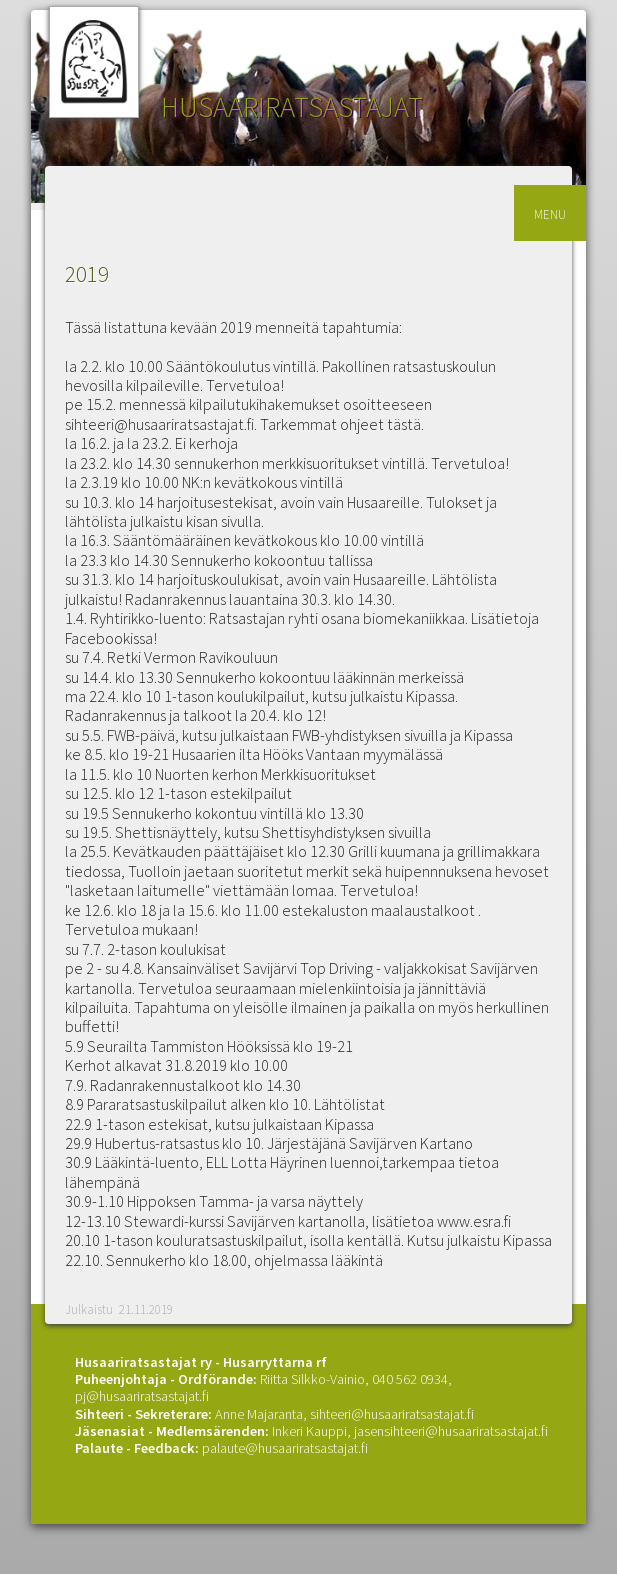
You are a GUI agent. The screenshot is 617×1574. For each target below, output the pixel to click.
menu (550, 212)
